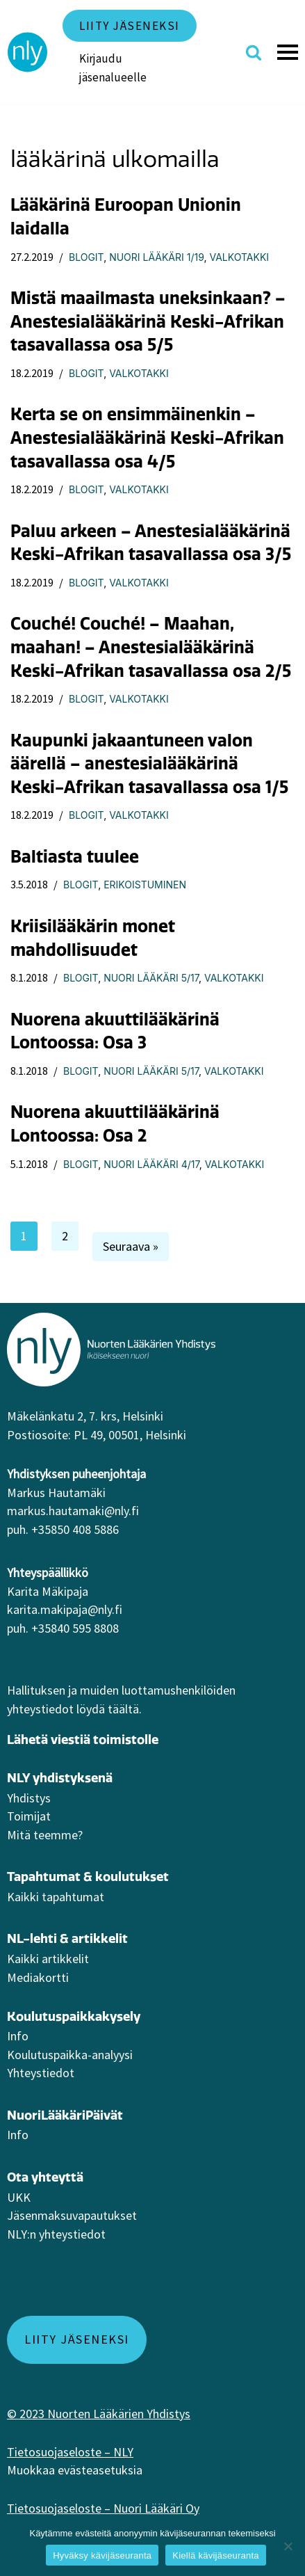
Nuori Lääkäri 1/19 (156, 257)
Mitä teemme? (45, 1835)
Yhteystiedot (40, 2073)
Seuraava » (130, 1246)
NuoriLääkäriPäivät (65, 2115)
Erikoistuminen (145, 884)
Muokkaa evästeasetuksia (74, 2470)
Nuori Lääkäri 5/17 (151, 978)
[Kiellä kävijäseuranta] (288, 2546)
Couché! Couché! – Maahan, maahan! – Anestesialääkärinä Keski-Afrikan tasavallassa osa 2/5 (150, 646)
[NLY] (28, 52)
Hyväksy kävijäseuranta (102, 2555)
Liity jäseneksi (129, 25)
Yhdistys (29, 1798)
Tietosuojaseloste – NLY (70, 2452)
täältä (123, 1709)
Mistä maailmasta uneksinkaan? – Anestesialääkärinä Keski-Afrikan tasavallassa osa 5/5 (148, 321)
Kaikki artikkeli (45, 1959)
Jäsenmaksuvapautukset (72, 2215)
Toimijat (29, 1816)
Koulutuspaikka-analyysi (70, 2055)
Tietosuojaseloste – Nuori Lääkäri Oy (103, 2508)
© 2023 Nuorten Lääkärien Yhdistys (98, 2414)
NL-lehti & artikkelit (67, 1938)
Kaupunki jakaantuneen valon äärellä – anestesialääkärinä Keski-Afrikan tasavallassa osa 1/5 (149, 763)
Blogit (86, 257)
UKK (19, 2197)
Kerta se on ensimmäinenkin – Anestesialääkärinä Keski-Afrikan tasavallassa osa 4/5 (147, 437)
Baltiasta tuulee (74, 856)
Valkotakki (239, 257)
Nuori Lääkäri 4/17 (151, 1164)
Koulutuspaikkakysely (73, 2016)
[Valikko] (290, 52)
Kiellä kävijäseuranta (215, 2555)
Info (17, 2036)
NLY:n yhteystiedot (56, 2234)
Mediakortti (38, 1977)
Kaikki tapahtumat (55, 1897)
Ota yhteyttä (45, 2177)
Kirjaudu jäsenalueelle (113, 68)
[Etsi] (253, 52)
